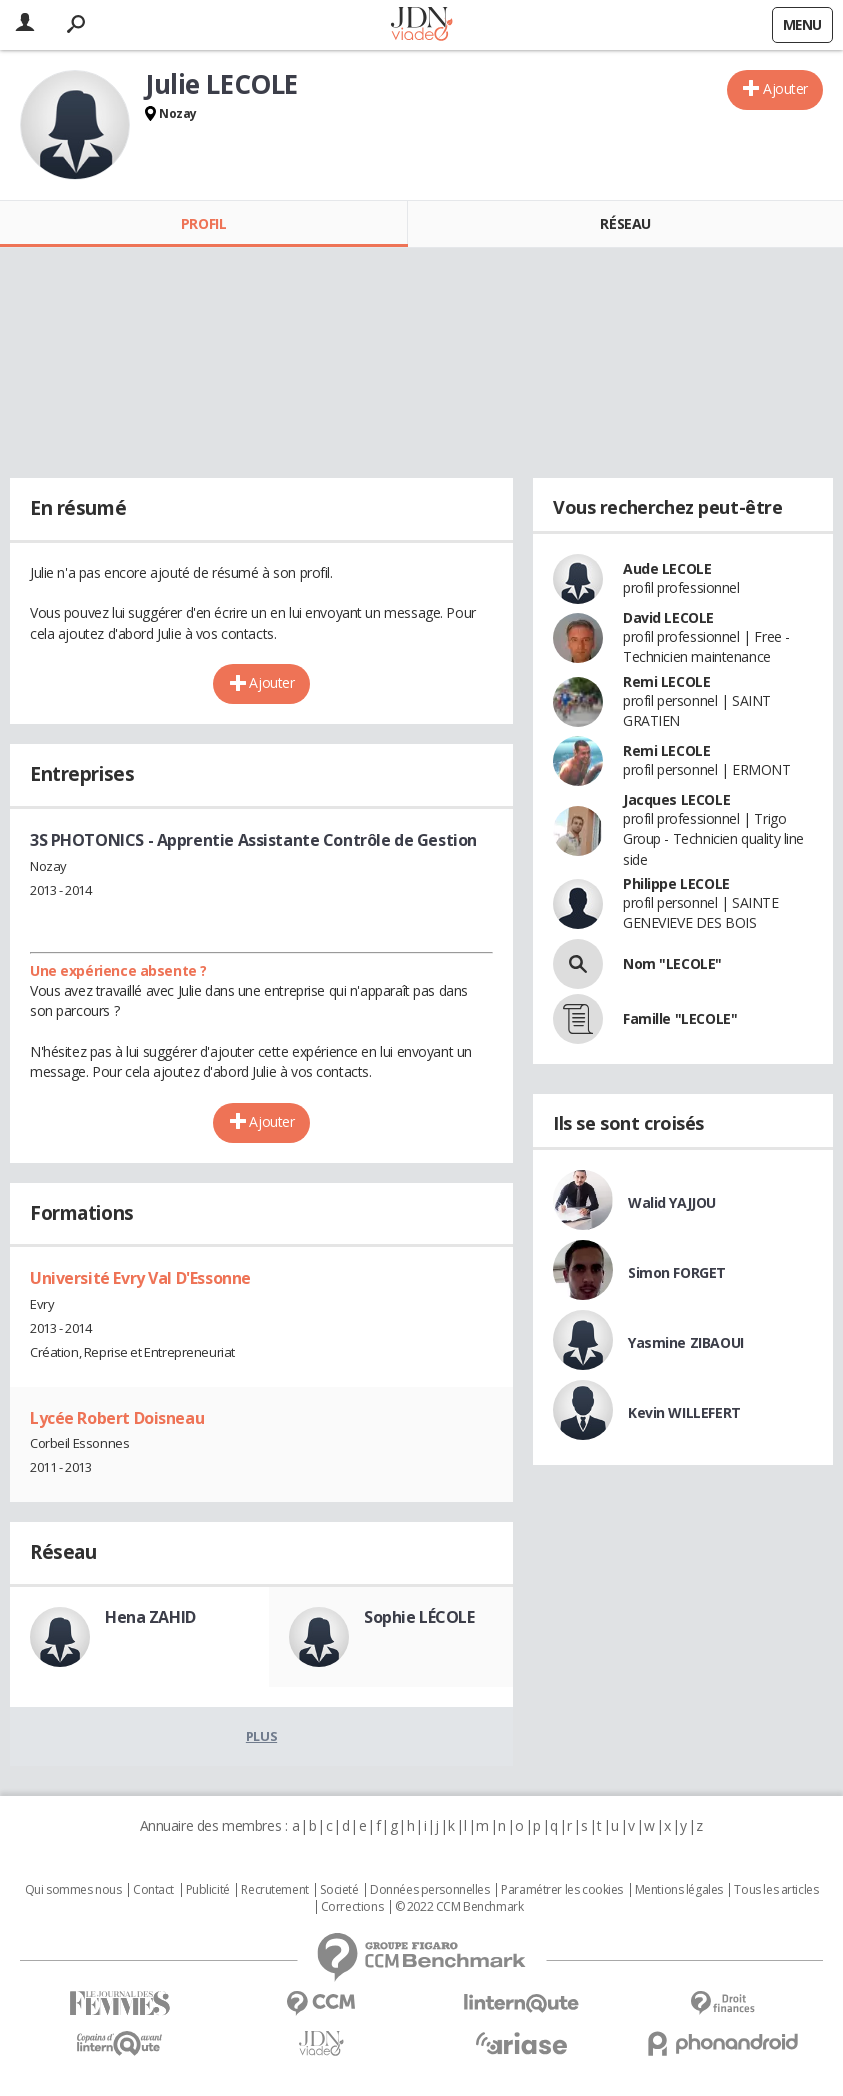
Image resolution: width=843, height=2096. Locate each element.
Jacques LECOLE (676, 799)
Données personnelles (430, 1890)
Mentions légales (679, 1890)
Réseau (625, 223)
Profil (203, 223)
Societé (339, 1890)
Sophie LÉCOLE (419, 1617)
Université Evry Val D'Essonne (140, 1278)
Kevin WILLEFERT (684, 1412)
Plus (261, 1736)
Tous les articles (776, 1890)
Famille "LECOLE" (680, 1018)
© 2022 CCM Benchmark (459, 1907)
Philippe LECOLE (676, 883)
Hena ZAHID (150, 1617)
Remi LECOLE (666, 681)
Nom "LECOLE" (672, 963)
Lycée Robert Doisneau (117, 1418)
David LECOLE (668, 617)
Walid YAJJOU (672, 1202)
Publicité (208, 1890)
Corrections (352, 1907)
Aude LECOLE (667, 568)
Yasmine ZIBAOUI (686, 1342)
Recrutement (274, 1890)
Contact (153, 1890)
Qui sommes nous (73, 1890)
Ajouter (785, 88)
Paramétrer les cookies (562, 1890)
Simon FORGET (677, 1272)
